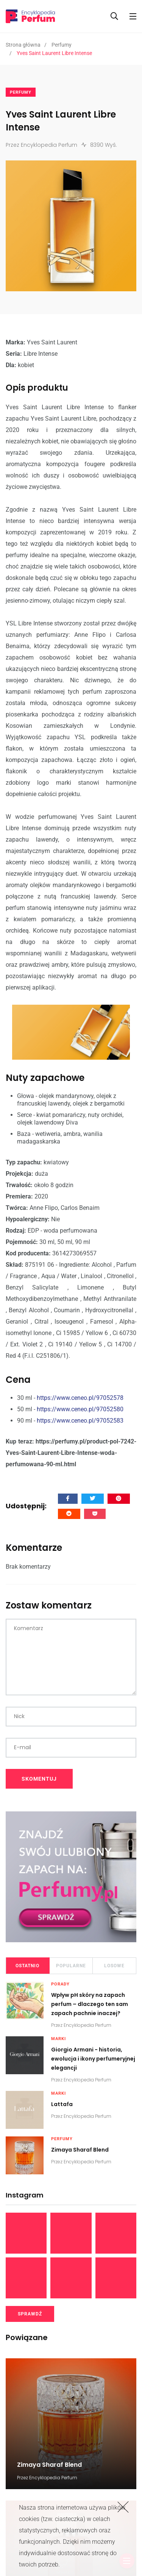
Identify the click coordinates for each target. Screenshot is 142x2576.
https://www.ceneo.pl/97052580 (80, 1409)
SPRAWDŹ (30, 2314)
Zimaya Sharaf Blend (80, 2150)
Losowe (114, 1965)
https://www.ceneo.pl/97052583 (80, 1420)
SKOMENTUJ (39, 1779)
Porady (60, 1984)
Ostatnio (27, 1965)
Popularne (71, 1965)
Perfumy (61, 45)
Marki (58, 2038)
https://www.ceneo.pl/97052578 (80, 1397)
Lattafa (62, 2104)
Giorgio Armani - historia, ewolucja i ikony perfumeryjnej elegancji (93, 2059)
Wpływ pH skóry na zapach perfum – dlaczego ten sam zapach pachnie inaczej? (89, 2004)
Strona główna (23, 45)
